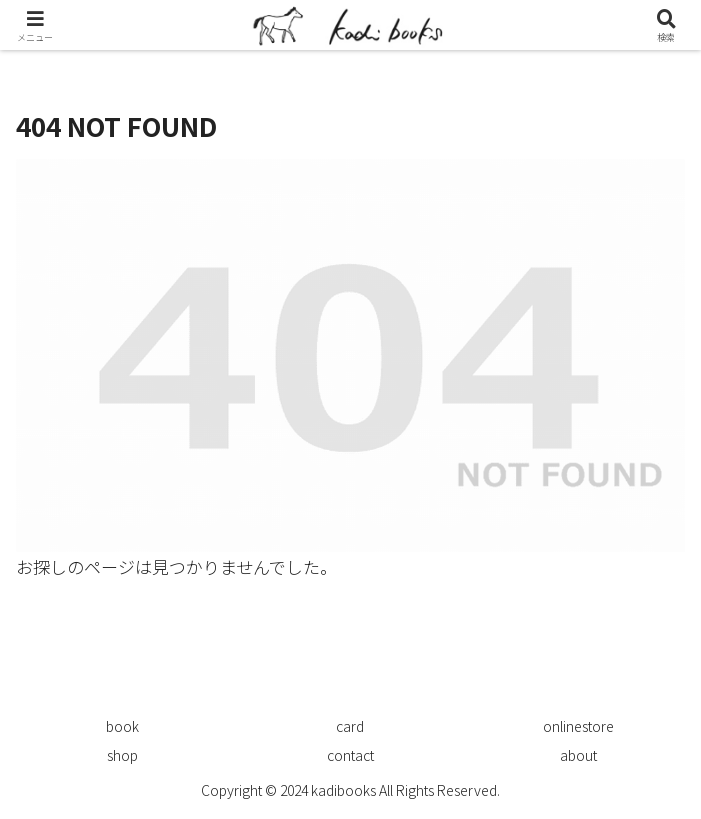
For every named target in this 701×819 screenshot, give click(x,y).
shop (122, 755)
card (350, 726)
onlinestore (578, 726)
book (122, 726)
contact (350, 755)
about (578, 755)
